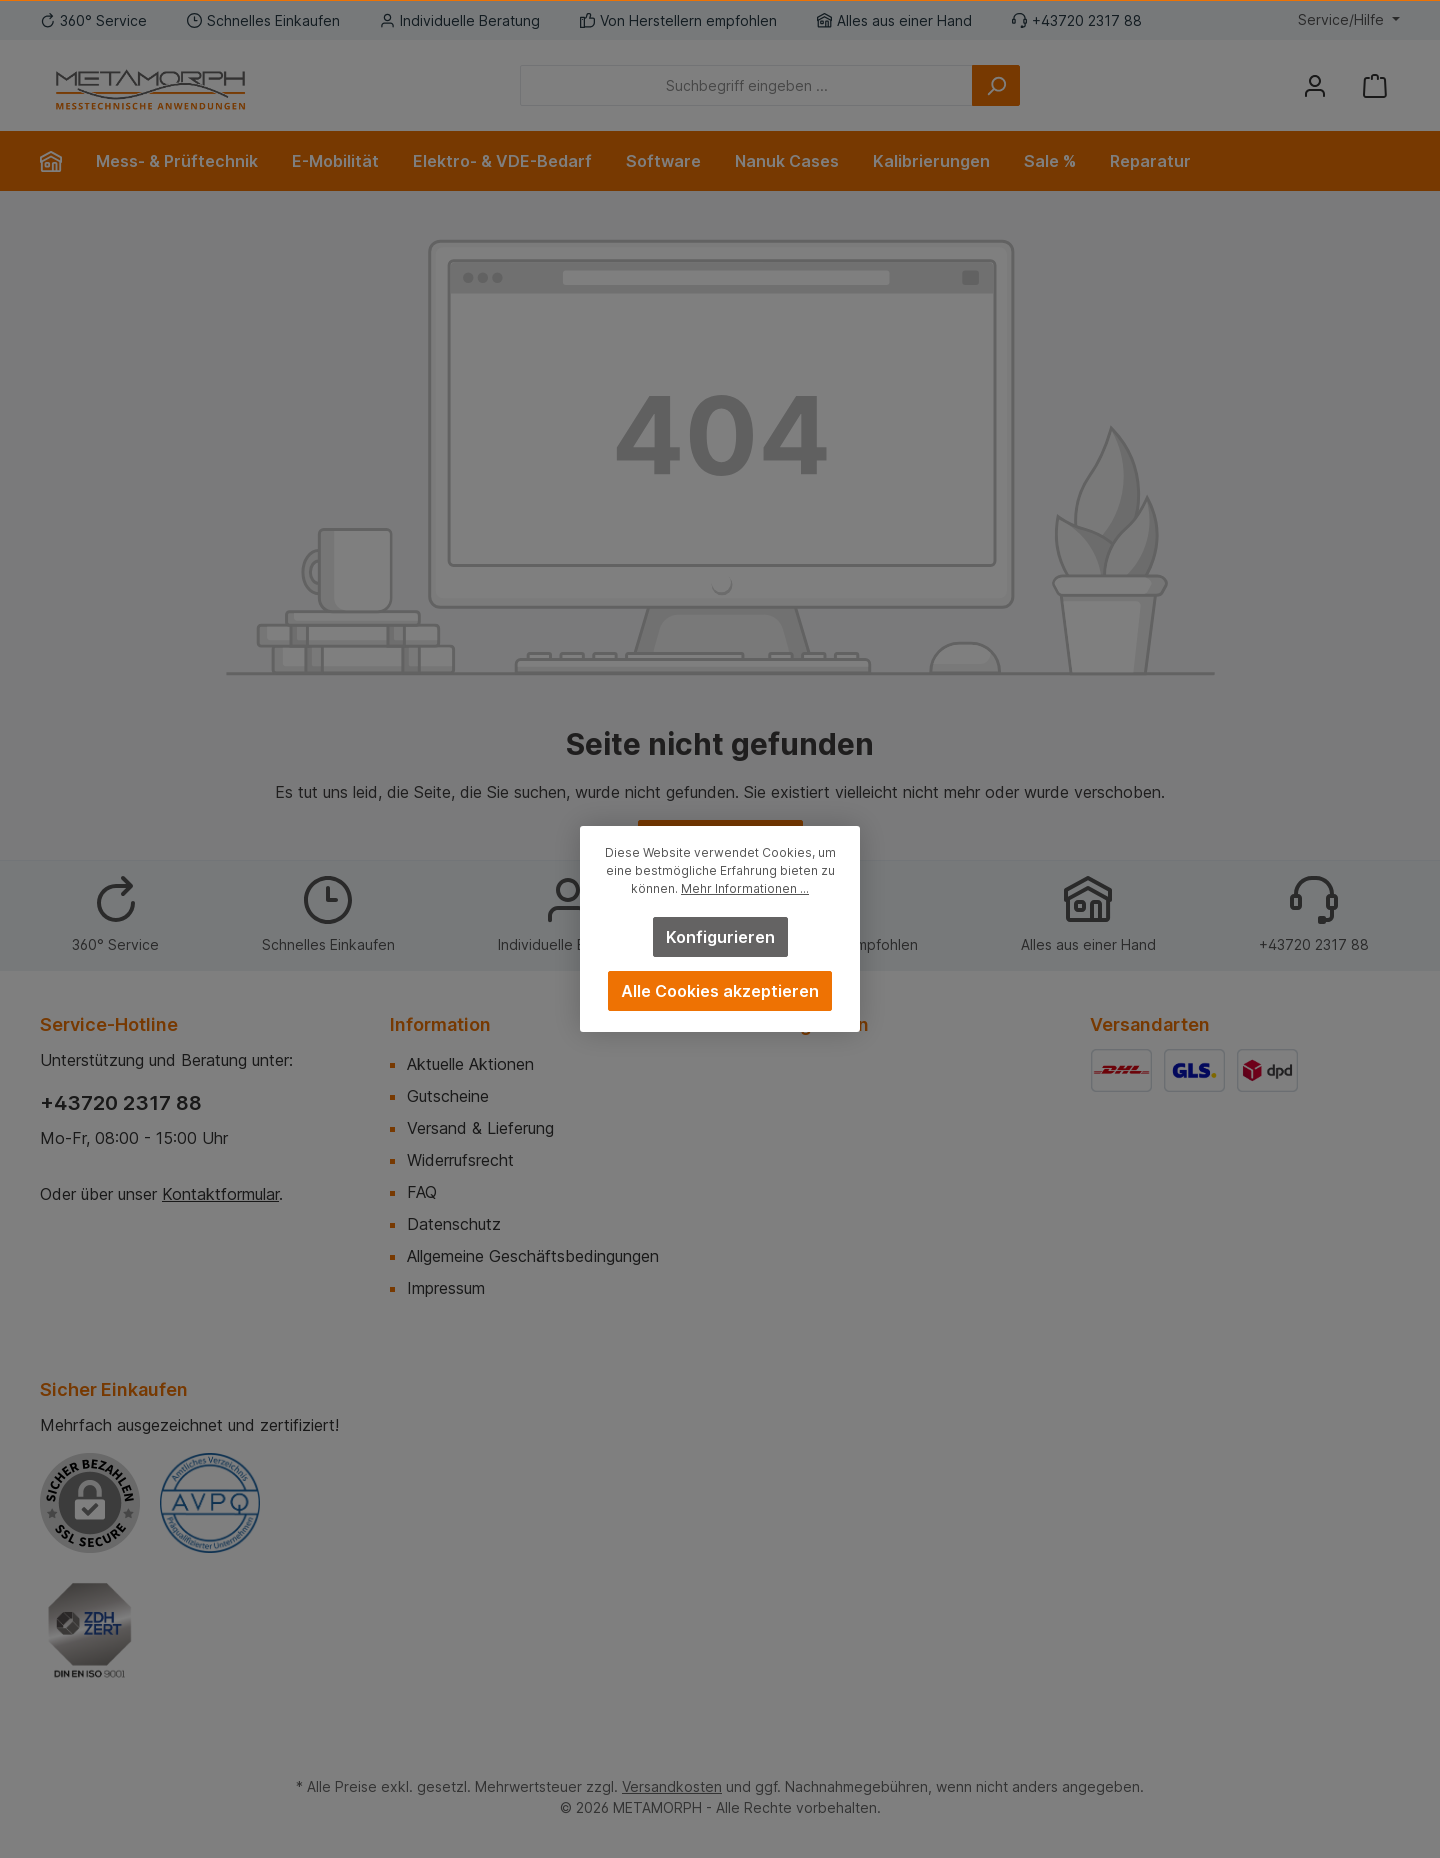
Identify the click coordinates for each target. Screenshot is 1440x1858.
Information (440, 1024)
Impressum (446, 1288)
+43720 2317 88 (121, 1103)
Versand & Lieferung (480, 1128)
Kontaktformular (220, 1194)
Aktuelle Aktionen (470, 1064)
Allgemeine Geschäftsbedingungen (533, 1256)
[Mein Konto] (1315, 85)
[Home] (59, 161)
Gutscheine (448, 1096)
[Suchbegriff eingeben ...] (746, 85)
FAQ (422, 1192)
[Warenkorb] (1375, 85)
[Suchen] (996, 85)
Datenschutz (454, 1224)
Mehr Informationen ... (745, 888)
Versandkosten (672, 1786)
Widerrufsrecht (460, 1160)
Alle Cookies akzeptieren (720, 991)
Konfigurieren (720, 937)
